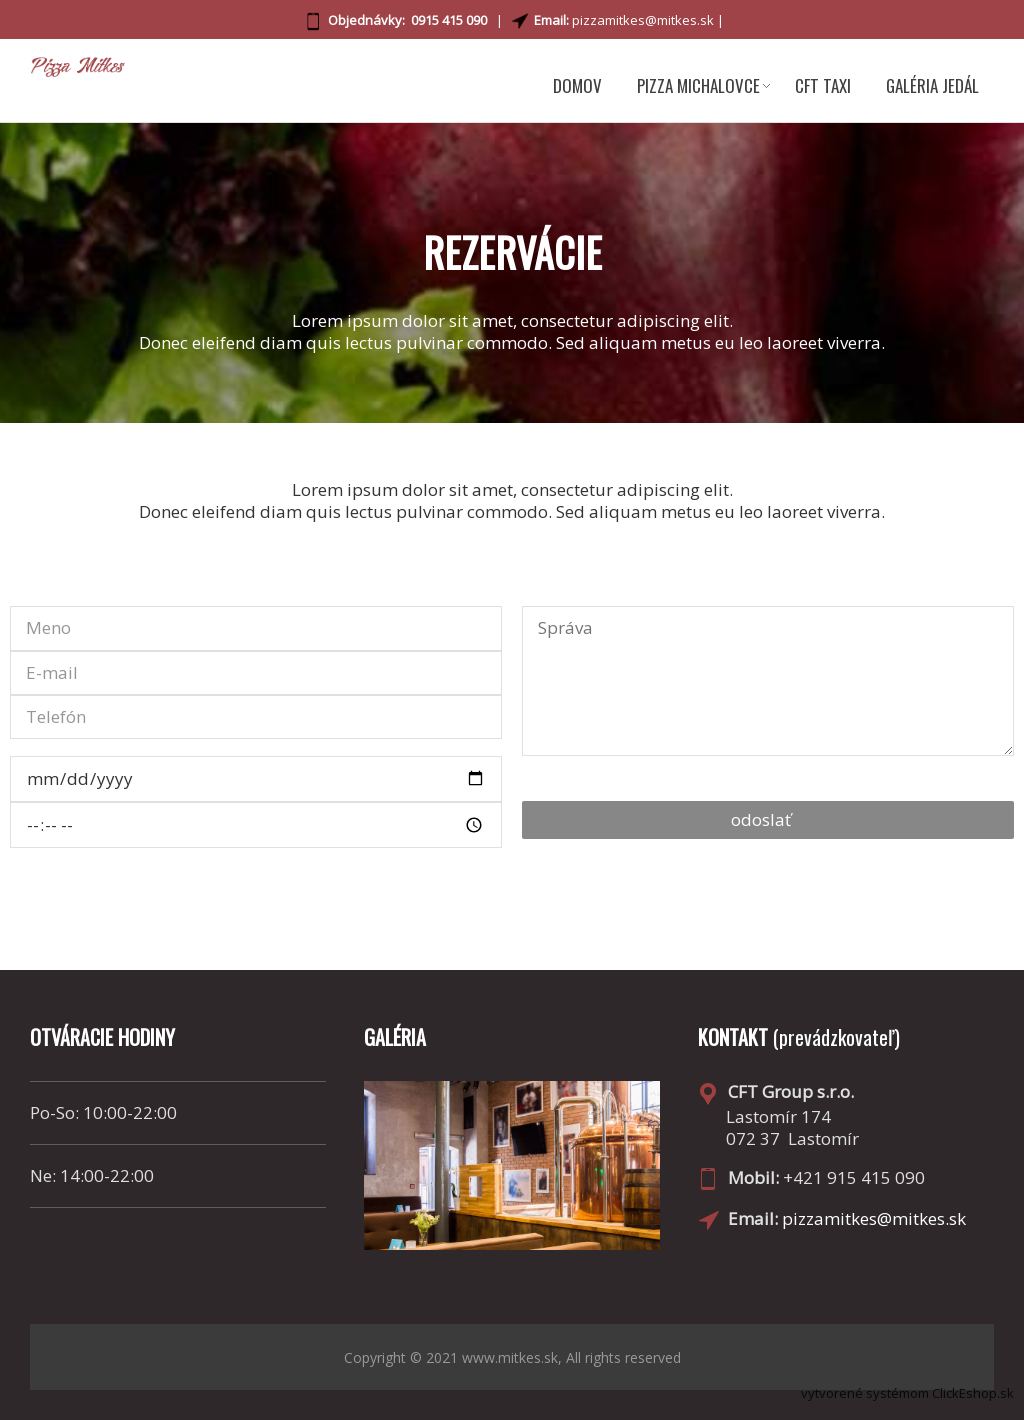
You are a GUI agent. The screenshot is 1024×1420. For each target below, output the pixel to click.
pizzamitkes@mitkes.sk (643, 20)
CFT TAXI (823, 85)
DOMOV (577, 85)
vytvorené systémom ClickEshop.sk (907, 1393)
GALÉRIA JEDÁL (932, 85)
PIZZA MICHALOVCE (698, 85)
